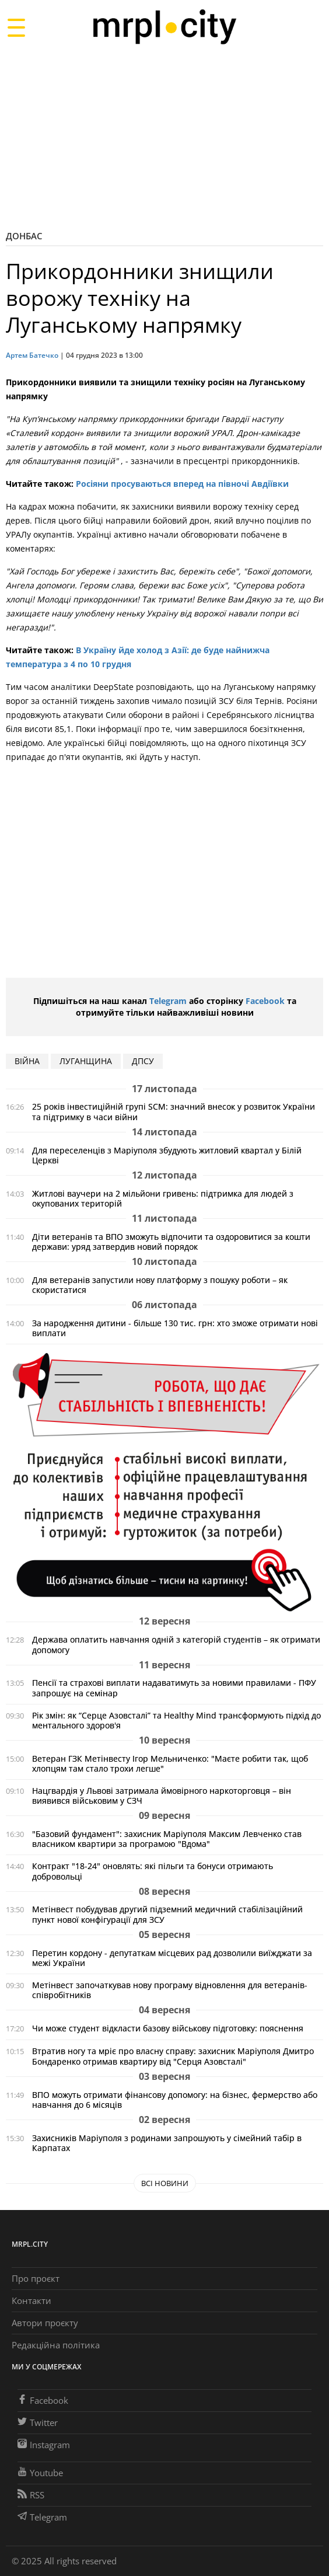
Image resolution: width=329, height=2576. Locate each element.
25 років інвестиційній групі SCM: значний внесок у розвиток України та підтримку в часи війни (173, 1111)
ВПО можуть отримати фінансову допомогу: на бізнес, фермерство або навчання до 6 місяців (174, 2100)
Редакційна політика (56, 2345)
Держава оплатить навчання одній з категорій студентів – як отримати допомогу (176, 1644)
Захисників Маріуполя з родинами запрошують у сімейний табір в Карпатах (167, 2143)
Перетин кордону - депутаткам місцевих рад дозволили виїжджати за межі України (172, 1958)
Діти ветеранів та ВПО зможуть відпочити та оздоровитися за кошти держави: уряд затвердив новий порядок (171, 1242)
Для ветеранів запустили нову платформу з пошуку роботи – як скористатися (160, 1285)
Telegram (168, 1000)
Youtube (40, 2473)
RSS (31, 2495)
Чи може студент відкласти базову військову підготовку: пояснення (167, 2028)
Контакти (31, 2300)
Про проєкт (36, 2278)
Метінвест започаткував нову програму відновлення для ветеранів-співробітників (169, 1990)
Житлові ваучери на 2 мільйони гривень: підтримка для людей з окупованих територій (162, 1198)
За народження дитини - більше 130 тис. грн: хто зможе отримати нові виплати (175, 1328)
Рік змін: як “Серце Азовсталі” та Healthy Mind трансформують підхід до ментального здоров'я (176, 1720)
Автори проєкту (45, 2322)
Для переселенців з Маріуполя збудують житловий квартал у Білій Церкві (167, 1155)
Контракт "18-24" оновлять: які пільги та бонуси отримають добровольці (152, 1871)
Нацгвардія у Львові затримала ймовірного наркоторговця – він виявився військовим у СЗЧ (161, 1795)
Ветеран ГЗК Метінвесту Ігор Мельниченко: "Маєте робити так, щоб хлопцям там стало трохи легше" (170, 1763)
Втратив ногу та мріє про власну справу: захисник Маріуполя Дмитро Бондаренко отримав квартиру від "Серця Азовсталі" (173, 2056)
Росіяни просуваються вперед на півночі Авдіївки (182, 483)
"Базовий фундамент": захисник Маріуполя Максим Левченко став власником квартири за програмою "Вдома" (167, 1839)
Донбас (24, 236)
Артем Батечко (32, 355)
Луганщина (86, 1060)
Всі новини (164, 2183)
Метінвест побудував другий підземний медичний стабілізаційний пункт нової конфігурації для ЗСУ (167, 1914)
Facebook (265, 1000)
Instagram (44, 2444)
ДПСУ (143, 1060)
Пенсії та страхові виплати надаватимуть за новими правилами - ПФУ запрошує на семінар (174, 1687)
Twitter (38, 2422)
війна (27, 1060)
